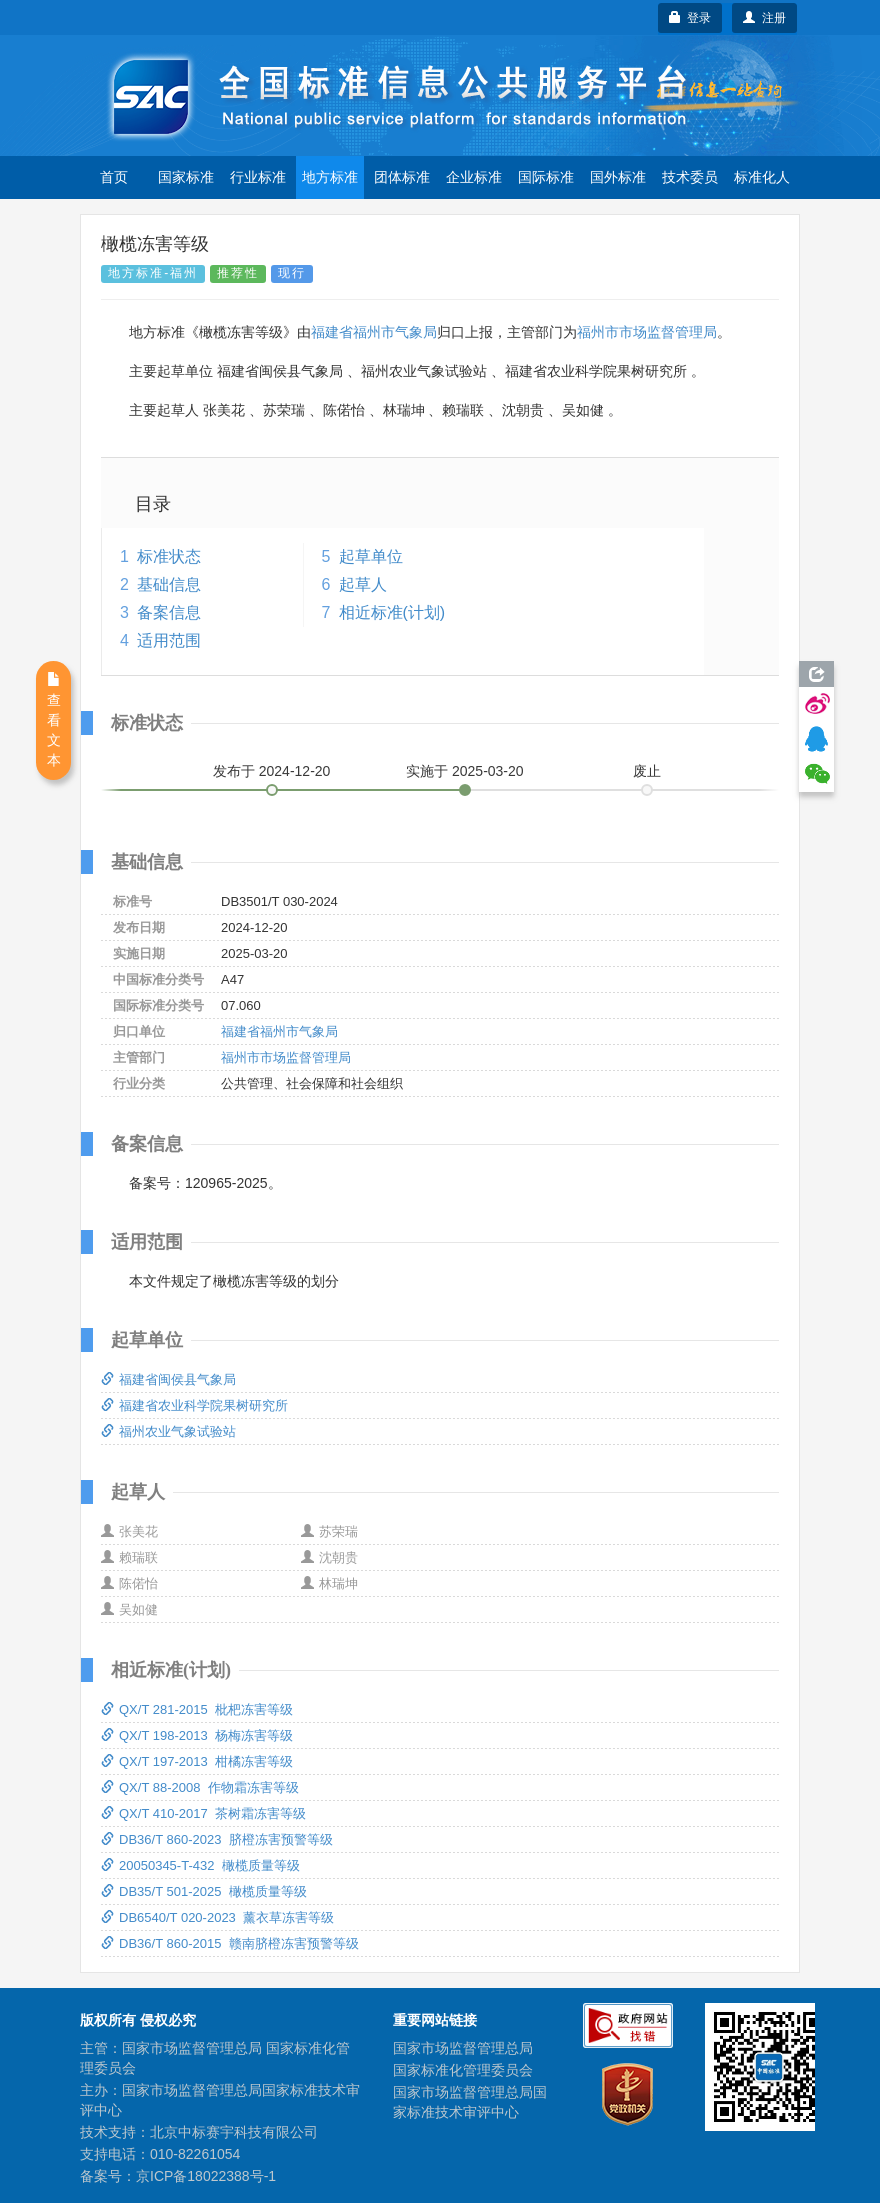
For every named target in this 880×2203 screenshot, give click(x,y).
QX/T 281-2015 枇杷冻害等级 (197, 1709)
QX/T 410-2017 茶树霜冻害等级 (203, 1813)
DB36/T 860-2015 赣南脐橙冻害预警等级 (230, 1943)
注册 (764, 18)
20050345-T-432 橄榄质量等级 (200, 1865)
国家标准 (186, 177)
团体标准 (402, 177)
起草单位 (371, 556)
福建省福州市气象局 (374, 332)
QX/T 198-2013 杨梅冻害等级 (197, 1735)
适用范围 (169, 640)
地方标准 (330, 177)
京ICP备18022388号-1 (206, 2176)
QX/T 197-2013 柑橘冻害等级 (197, 1761)
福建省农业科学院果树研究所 (194, 1405)
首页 (114, 177)
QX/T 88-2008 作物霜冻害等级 (200, 1787)
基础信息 (169, 584)
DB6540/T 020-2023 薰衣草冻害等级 (217, 1917)
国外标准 (618, 177)
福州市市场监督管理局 (647, 332)
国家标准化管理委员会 (463, 2070)
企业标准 (474, 177)
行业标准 (258, 177)
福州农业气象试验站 (168, 1431)
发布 (272, 771)
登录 (690, 18)
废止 (647, 771)
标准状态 (169, 556)
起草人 (363, 584)
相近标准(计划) (392, 612)
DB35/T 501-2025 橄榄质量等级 (204, 1891)
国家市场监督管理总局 (463, 2048)
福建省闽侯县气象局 (168, 1379)
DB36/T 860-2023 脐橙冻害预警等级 (217, 1839)
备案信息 (169, 612)
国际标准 (546, 177)
